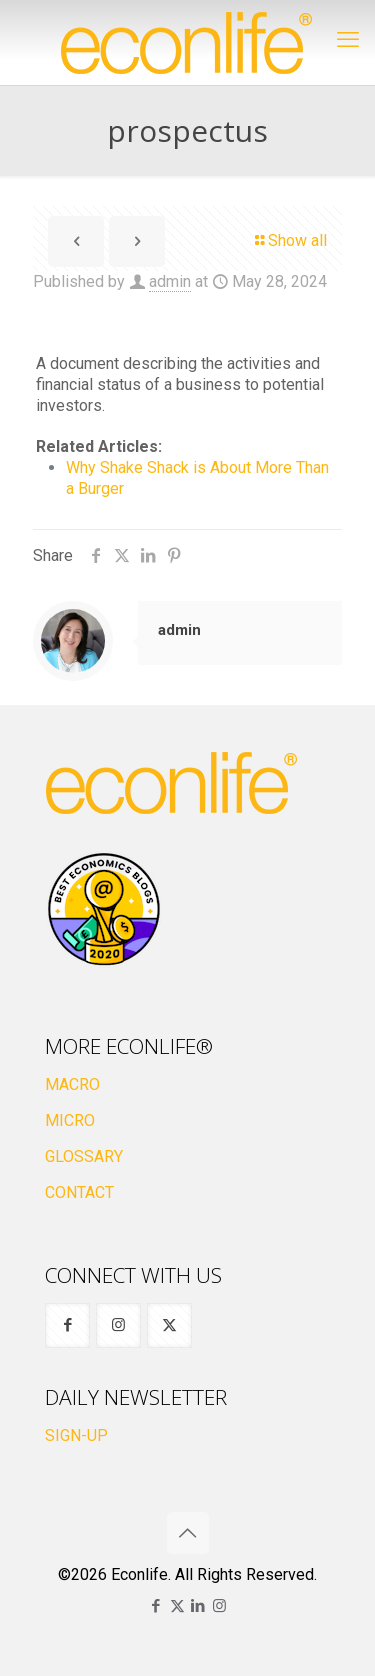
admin (170, 281)
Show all (289, 240)
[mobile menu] (348, 40)
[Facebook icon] (156, 1606)
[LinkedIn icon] (198, 1606)
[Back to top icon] (188, 1533)
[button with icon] (67, 1325)
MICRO (70, 1120)
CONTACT (79, 1192)
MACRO (72, 1084)
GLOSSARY (84, 1156)
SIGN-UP (76, 1435)
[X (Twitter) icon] (177, 1606)
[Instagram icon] (219, 1606)
